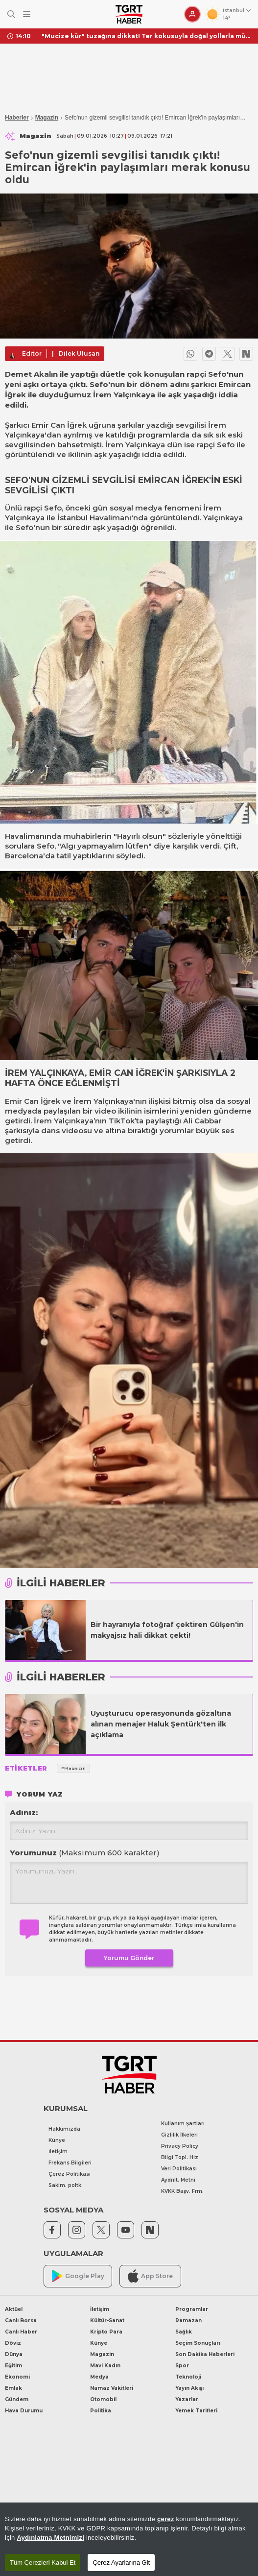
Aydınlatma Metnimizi (50, 2537)
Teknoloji (188, 2377)
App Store (150, 2276)
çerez (165, 2519)
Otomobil (103, 2399)
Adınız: (24, 1812)
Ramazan (188, 2320)
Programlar (191, 2309)
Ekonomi (17, 2377)
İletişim (58, 2151)
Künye (56, 2140)
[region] (129, 2539)
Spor (182, 2365)
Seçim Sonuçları (197, 2343)
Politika (100, 2410)
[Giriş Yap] (192, 14)
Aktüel (14, 2309)
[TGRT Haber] (129, 14)
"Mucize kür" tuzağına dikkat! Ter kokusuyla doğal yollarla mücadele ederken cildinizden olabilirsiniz (146, 36)
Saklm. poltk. (65, 2185)
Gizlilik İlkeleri (179, 2135)
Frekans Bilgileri (70, 2163)
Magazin (46, 117)
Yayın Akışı (189, 2388)
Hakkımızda (64, 2129)
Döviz (13, 2343)
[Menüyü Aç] (26, 14)
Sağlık (183, 2332)
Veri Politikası (179, 2168)
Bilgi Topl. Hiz (179, 2157)
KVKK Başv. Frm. (182, 2191)
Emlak (13, 2388)
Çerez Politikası (69, 2174)
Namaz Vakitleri (111, 2388)
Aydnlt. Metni (178, 2180)
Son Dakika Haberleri (205, 2354)
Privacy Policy (179, 2146)
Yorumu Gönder (129, 1958)
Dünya (14, 2354)
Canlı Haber (21, 2332)
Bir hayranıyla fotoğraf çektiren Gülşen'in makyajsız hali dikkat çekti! (167, 1630)
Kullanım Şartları (183, 2123)
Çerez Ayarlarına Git (121, 2562)
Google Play (78, 2276)
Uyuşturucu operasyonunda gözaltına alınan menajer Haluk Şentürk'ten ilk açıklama (161, 1724)
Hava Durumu (24, 2410)
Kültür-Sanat (107, 2320)
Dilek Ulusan (79, 353)
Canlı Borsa (21, 2320)
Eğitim (13, 2365)
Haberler (17, 117)
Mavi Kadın (105, 2365)
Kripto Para (106, 2332)
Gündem (16, 2399)
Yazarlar (186, 2399)
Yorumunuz (85, 1852)
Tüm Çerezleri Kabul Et (42, 2562)
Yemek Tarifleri (196, 2410)
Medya (99, 2377)
